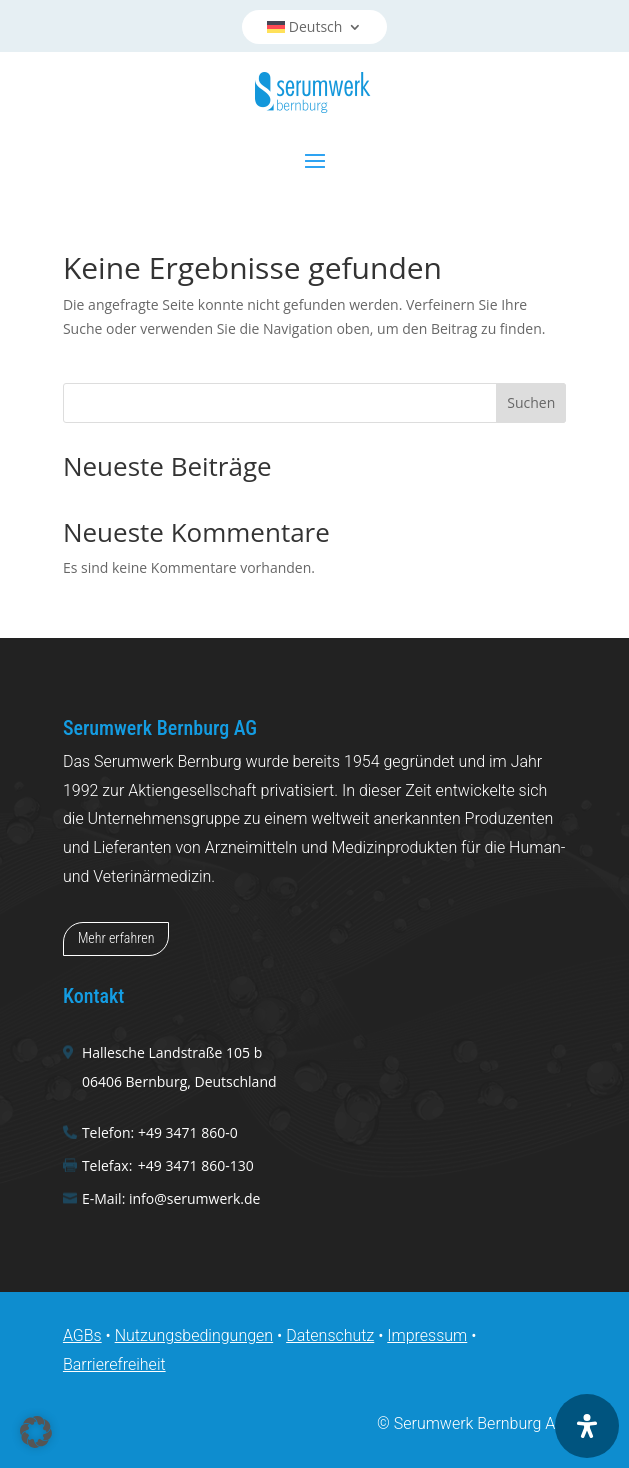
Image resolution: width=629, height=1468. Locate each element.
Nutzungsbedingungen (194, 1335)
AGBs (82, 1335)
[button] (36, 1432)
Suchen (531, 402)
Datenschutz (330, 1335)
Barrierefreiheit (114, 1364)
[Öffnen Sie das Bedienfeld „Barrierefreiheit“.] (587, 1426)
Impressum (427, 1335)
